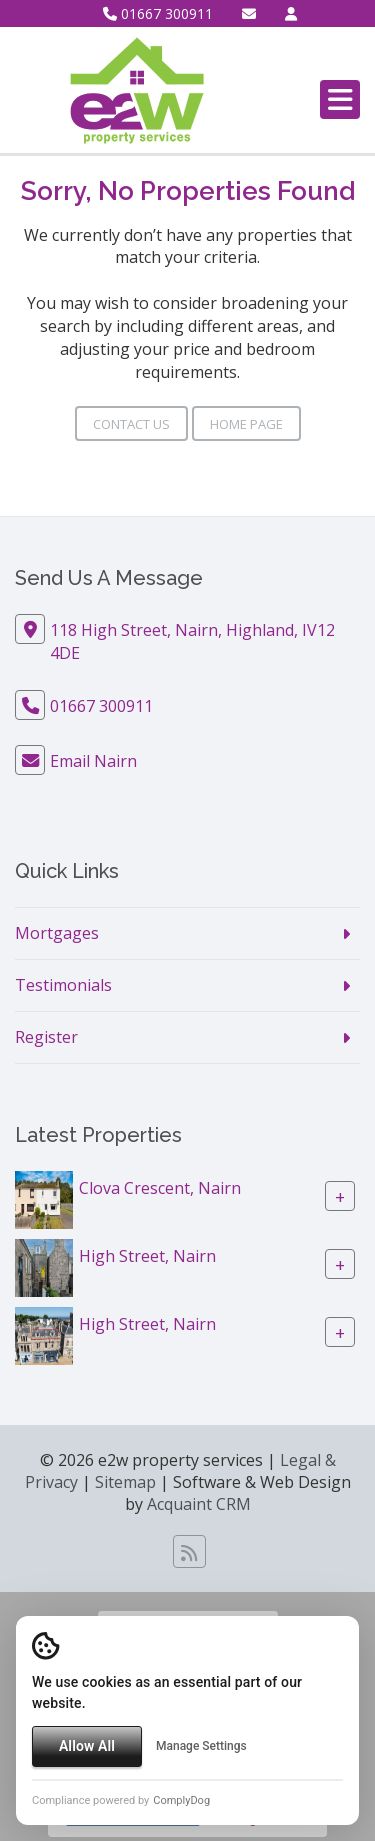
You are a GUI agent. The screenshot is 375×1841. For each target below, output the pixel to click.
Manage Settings (201, 1746)
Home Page (246, 424)
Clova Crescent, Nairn (160, 1187)
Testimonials (63, 985)
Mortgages (57, 933)
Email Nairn (93, 761)
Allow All (87, 1746)
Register (46, 1037)
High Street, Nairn (147, 1255)
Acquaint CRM (199, 1504)
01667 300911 (158, 13)
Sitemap (125, 1482)
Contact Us (131, 424)
